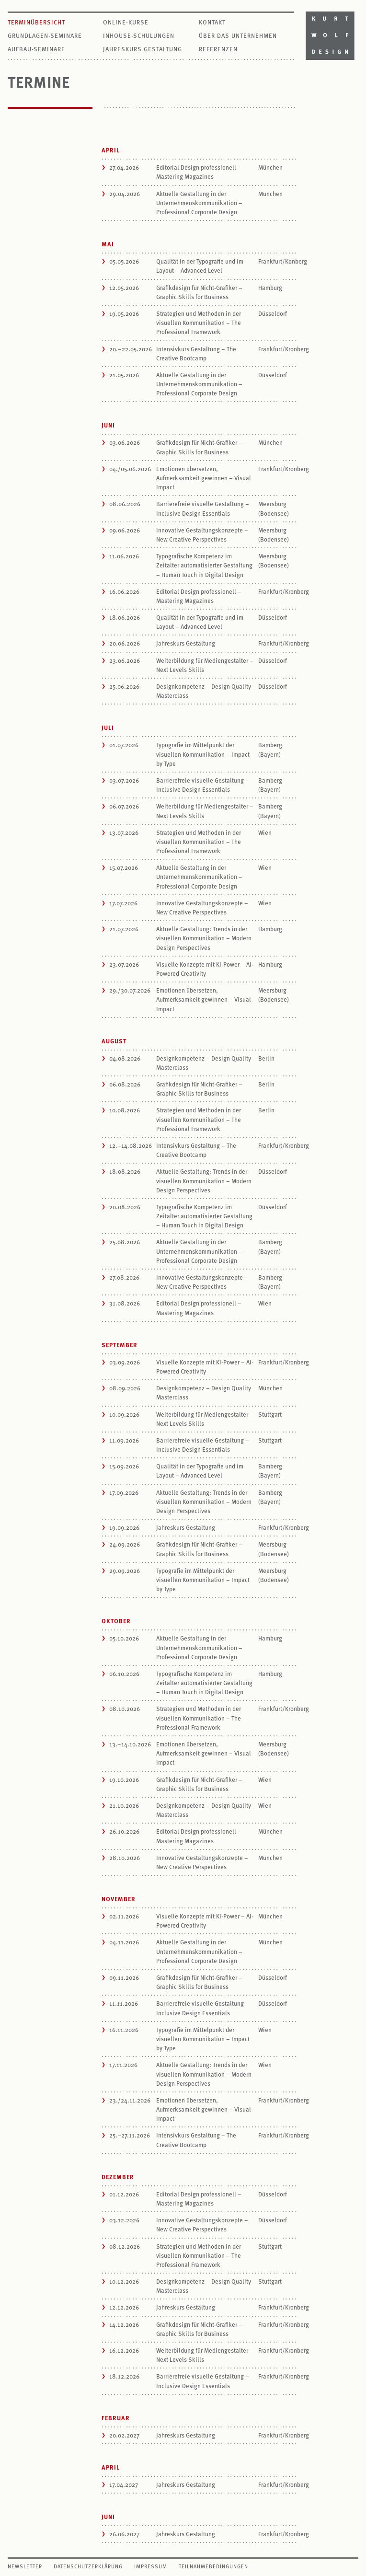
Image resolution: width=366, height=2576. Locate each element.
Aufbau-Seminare (36, 48)
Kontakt (212, 21)
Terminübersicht (36, 21)
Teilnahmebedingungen (213, 2566)
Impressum (150, 2566)
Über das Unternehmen (238, 35)
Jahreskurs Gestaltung (142, 48)
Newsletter (25, 2566)
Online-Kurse (126, 21)
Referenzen (218, 48)
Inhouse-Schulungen (138, 35)
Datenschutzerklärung (88, 2566)
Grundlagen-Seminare (45, 35)
